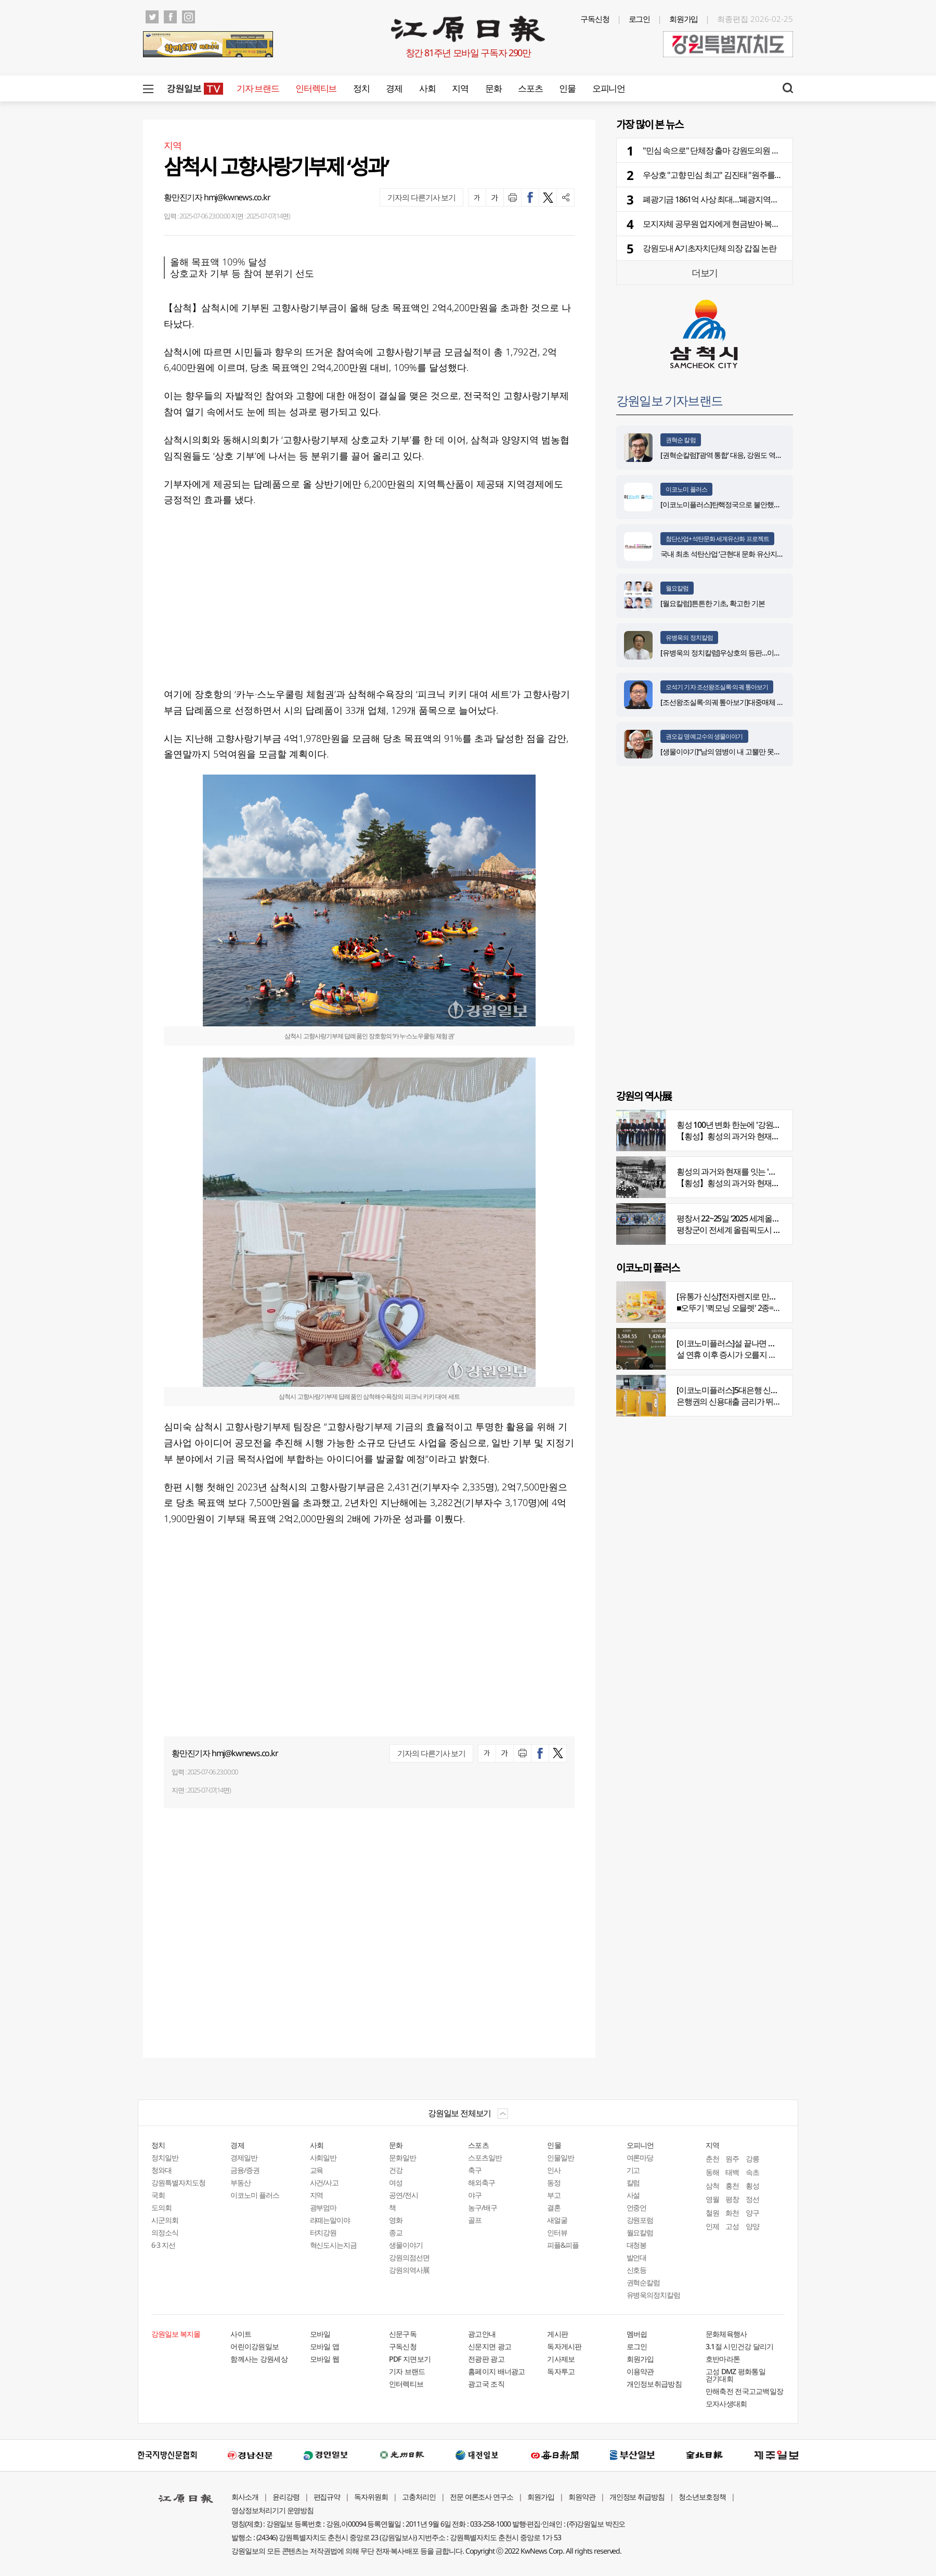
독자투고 (561, 2371)
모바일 (320, 2334)
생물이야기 (406, 2245)
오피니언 (608, 88)
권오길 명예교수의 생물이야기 (704, 736)
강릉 (752, 2158)
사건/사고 (324, 2182)
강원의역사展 (409, 2270)
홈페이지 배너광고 (496, 2371)
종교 (395, 2232)
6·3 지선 (163, 2245)
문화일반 (402, 2157)
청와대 (161, 2170)
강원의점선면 (409, 2257)
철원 (712, 2213)
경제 (394, 88)
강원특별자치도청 (178, 2182)
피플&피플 (563, 2245)
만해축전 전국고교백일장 (745, 2391)
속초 (752, 2172)
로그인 (640, 19)
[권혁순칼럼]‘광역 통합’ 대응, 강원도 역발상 (724, 455)
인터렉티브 (315, 88)
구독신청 (594, 19)
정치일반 (164, 2157)
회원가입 (683, 19)
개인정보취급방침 (654, 2384)
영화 (395, 2220)
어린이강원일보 (254, 2346)
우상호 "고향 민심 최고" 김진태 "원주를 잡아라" (722, 175)
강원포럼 (640, 2220)
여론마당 (640, 2157)
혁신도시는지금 (333, 2245)
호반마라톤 (723, 2359)
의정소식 (164, 2232)
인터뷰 (557, 2232)
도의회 (161, 2207)
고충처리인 (419, 2497)
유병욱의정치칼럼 (654, 2295)
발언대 (637, 2257)
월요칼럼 (677, 588)
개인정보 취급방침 (637, 2497)
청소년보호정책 (702, 2497)
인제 (712, 2226)
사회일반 (323, 2157)
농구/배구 (482, 2207)
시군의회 (164, 2220)
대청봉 (637, 2245)
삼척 (712, 2186)
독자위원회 (371, 2497)
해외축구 (481, 2182)
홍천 (732, 2186)
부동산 (240, 2182)
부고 (554, 2195)
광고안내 (482, 2334)
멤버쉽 (637, 2334)
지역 (460, 88)
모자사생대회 (726, 2403)
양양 (752, 2226)
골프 (475, 2220)
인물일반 (560, 2157)
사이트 (240, 2334)
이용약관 (640, 2371)
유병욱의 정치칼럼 (689, 637)
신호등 (637, 2270)
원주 (732, 2158)
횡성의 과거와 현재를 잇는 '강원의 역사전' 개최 (756, 1171)
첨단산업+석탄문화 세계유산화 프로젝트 (717, 538)
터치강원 (323, 2232)
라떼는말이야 (330, 2220)
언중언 (637, 2207)
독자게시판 (564, 2346)
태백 (732, 2172)
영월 (712, 2199)
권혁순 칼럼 (681, 439)
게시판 (557, 2334)
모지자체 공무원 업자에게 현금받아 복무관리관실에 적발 (739, 223)
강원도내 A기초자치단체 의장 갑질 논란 (709, 248)
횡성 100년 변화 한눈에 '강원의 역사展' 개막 (750, 1124)
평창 (732, 2199)
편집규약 (327, 2497)
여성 (395, 2182)
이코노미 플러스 (686, 489)
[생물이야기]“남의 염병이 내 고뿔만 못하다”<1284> (735, 751)
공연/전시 (403, 2195)
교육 (316, 2170)
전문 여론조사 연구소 (481, 2497)
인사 (554, 2170)
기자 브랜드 (258, 88)
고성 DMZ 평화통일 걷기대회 (735, 2375)
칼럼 (633, 2182)
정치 (361, 88)
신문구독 (403, 2334)
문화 (493, 88)
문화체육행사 (726, 2334)
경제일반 (243, 2157)
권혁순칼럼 (643, 2282)
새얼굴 (557, 2220)
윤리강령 (286, 2497)
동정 (554, 2182)
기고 (633, 2170)
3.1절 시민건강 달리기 (740, 2346)
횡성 (752, 2186)
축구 (475, 2170)
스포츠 (530, 88)
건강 (395, 2170)
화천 (732, 2213)
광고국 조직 (486, 2384)
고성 (732, 2226)
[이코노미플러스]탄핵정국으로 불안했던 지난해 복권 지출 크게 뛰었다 (764, 504)
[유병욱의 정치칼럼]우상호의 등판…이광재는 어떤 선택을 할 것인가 (760, 653)
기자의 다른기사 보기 (421, 197)
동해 (712, 2172)
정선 (752, 2199)
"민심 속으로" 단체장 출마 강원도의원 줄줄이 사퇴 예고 (735, 150)
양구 (752, 2213)
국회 (158, 2195)
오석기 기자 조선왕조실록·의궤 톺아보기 (717, 686)
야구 (475, 2195)
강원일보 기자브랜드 (669, 400)
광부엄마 (323, 2207)
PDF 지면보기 (410, 2359)
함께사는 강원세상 (259, 2359)
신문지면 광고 (489, 2346)
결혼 (554, 2207)
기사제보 (561, 2359)
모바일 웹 (325, 2359)
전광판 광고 (486, 2359)
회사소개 (244, 2497)
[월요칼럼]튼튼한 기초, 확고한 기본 (712, 603)
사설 (633, 2195)
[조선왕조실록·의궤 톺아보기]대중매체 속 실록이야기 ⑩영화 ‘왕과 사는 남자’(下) (779, 702)
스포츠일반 (485, 2157)
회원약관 (581, 2497)
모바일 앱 (325, 2346)
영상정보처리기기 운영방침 (272, 2510)
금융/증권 (244, 2170)
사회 (427, 88)
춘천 (712, 2158)
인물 (567, 88)
